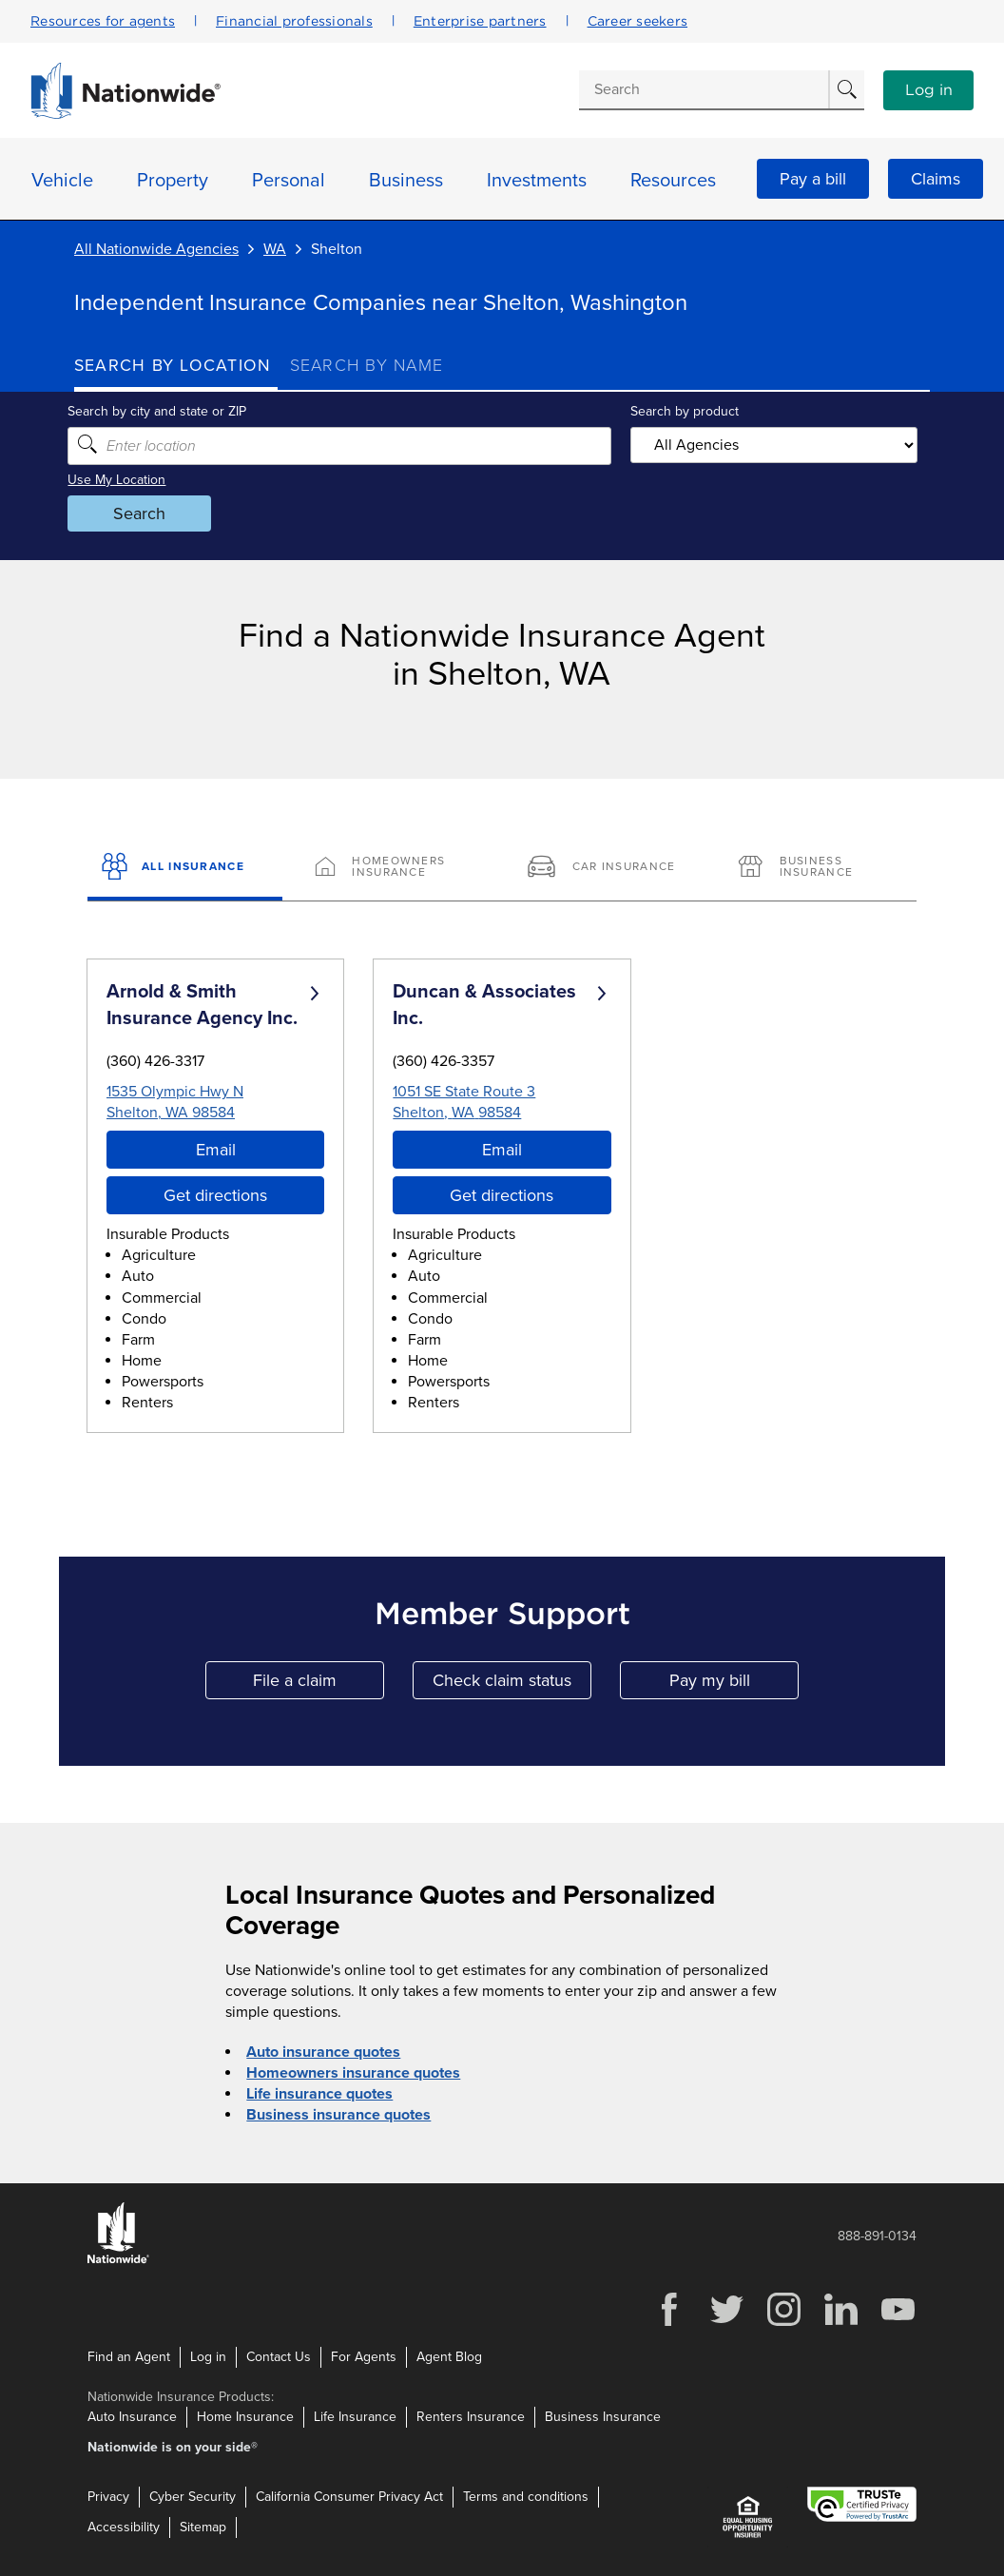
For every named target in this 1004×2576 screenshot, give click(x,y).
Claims (935, 178)
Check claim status (512, 1684)
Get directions (215, 1195)
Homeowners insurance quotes (353, 2072)
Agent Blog (449, 2356)
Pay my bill (734, 1684)
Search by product (682, 411)
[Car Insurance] (608, 868)
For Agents (363, 2356)
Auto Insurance (132, 2417)
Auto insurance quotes (323, 2052)
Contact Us (278, 2356)
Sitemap (203, 2527)
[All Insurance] (184, 868)
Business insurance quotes (338, 2114)
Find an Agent (128, 2356)
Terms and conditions (526, 2497)
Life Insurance (355, 2417)
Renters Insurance (470, 2417)
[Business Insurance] (819, 868)
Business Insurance (603, 2417)
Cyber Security (192, 2497)
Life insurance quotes (319, 2093)
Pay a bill (813, 178)
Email (216, 1149)
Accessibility (123, 2527)
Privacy (108, 2497)
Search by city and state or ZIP (163, 411)
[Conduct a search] (703, 89)
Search (146, 513)
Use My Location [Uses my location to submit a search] (123, 480)
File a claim (318, 1684)
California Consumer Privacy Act (349, 2497)
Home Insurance (245, 2417)
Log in (929, 90)
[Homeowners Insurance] (396, 868)
